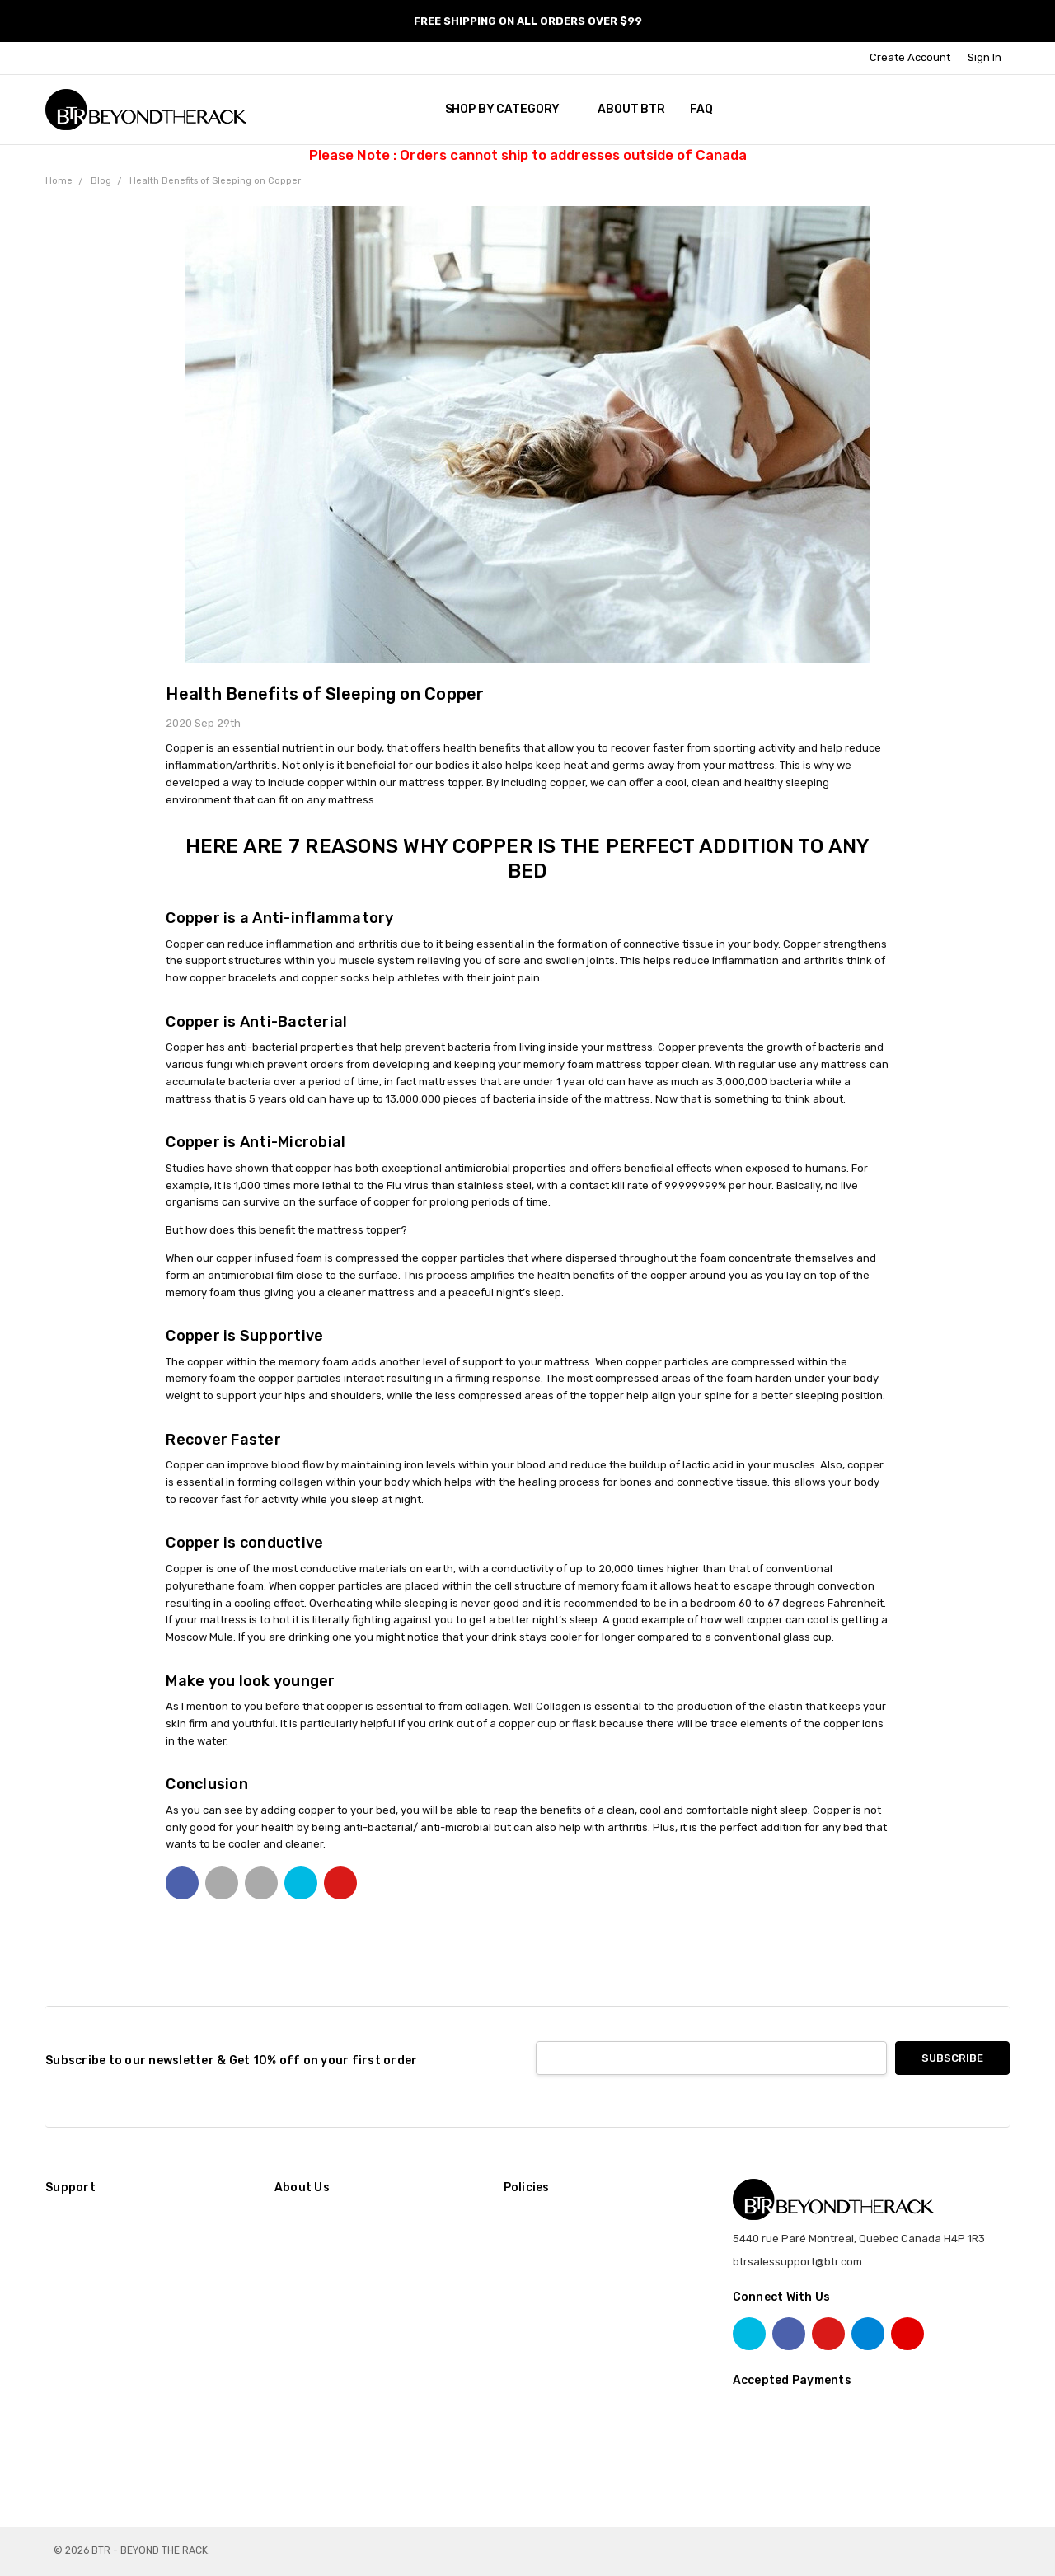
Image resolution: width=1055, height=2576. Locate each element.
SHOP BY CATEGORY (509, 109)
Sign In (984, 57)
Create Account (910, 57)
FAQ (701, 109)
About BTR (631, 109)
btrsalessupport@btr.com (797, 2261)
